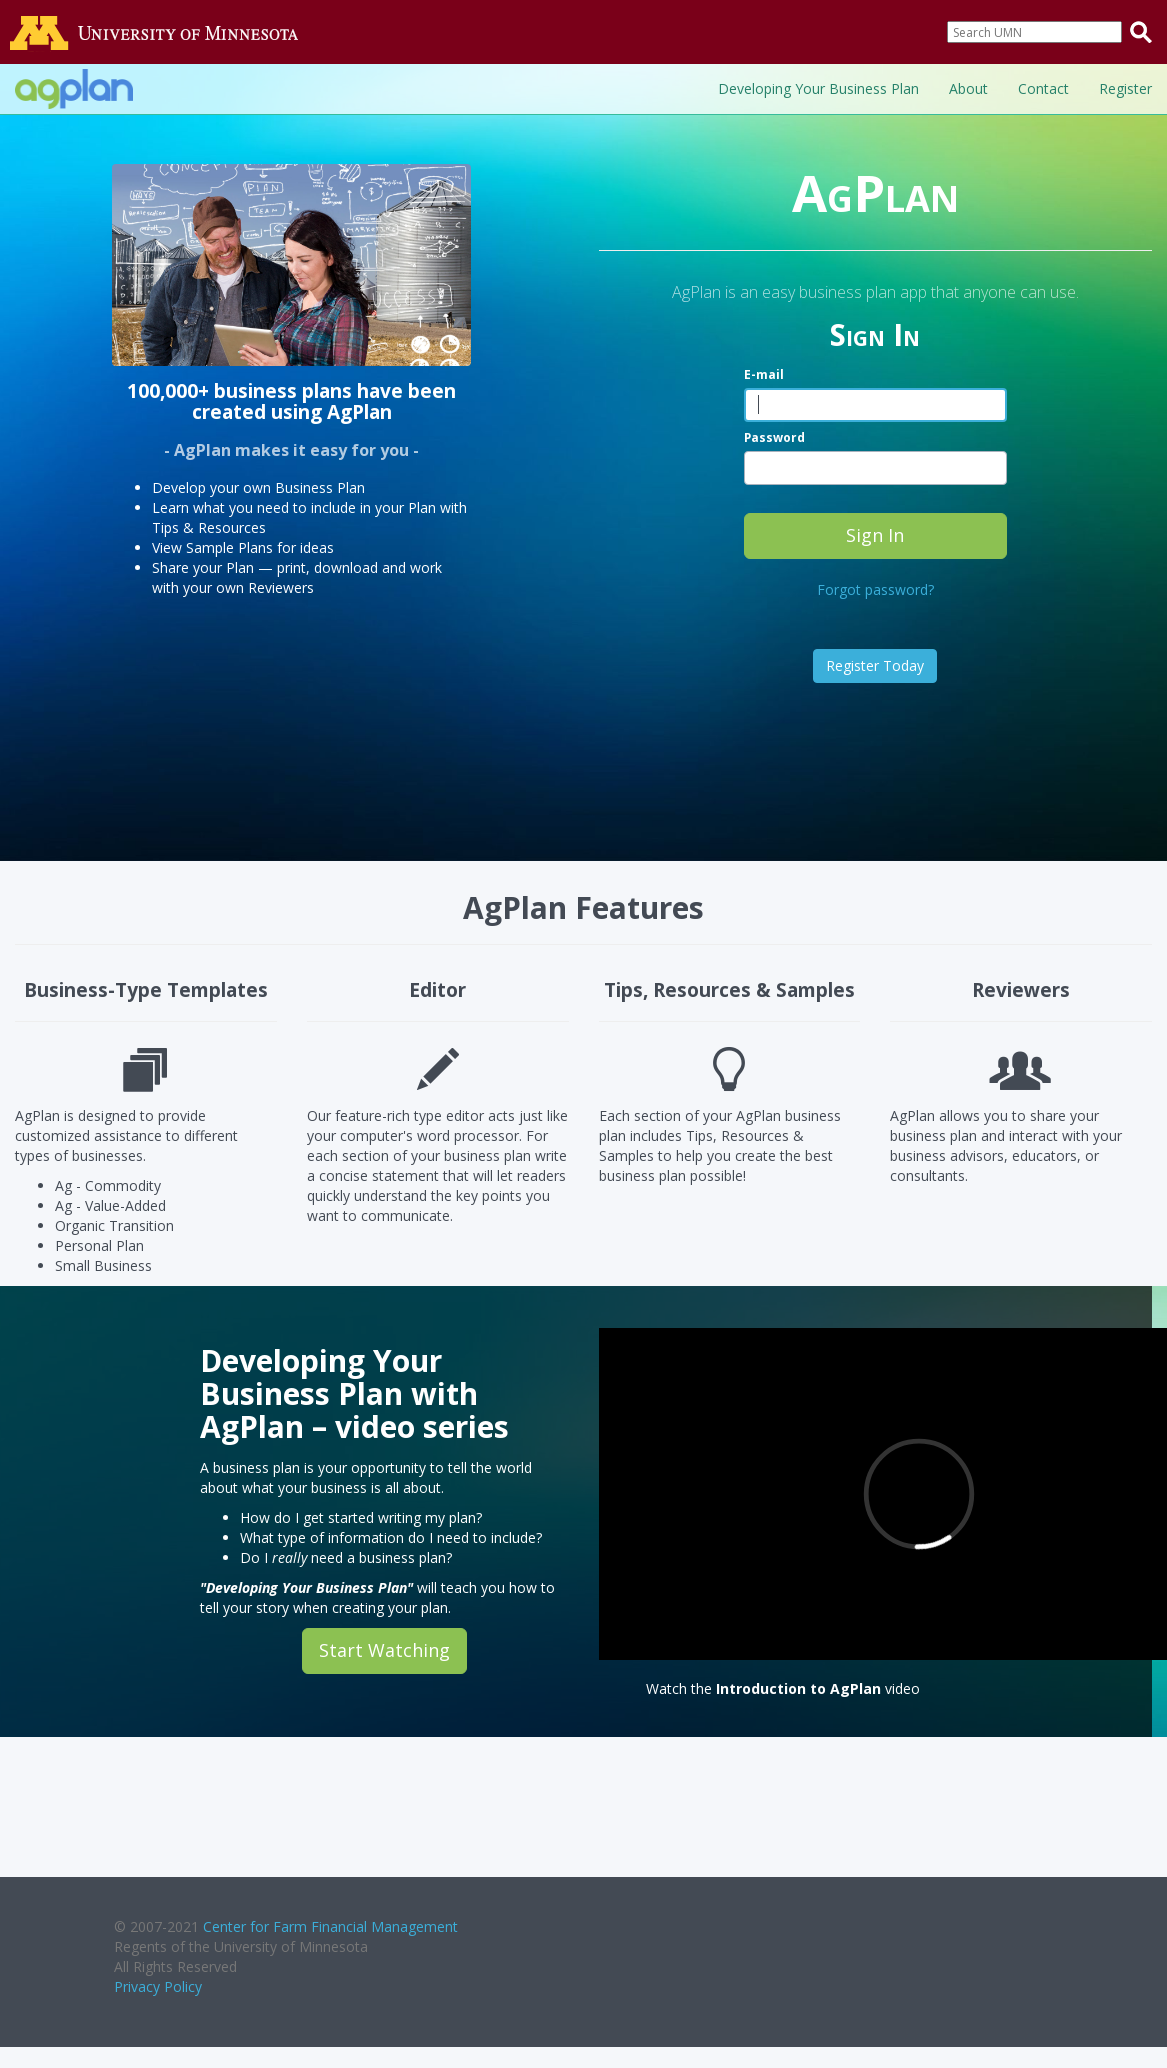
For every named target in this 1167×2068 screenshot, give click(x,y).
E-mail (764, 374)
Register (1125, 88)
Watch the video (783, 1688)
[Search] (1034, 32)
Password (774, 437)
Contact (1043, 88)
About (968, 88)
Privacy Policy (158, 1986)
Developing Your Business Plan (818, 88)
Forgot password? (875, 589)
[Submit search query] (1141, 32)
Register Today (875, 665)
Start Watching (384, 1650)
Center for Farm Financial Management (330, 1926)
